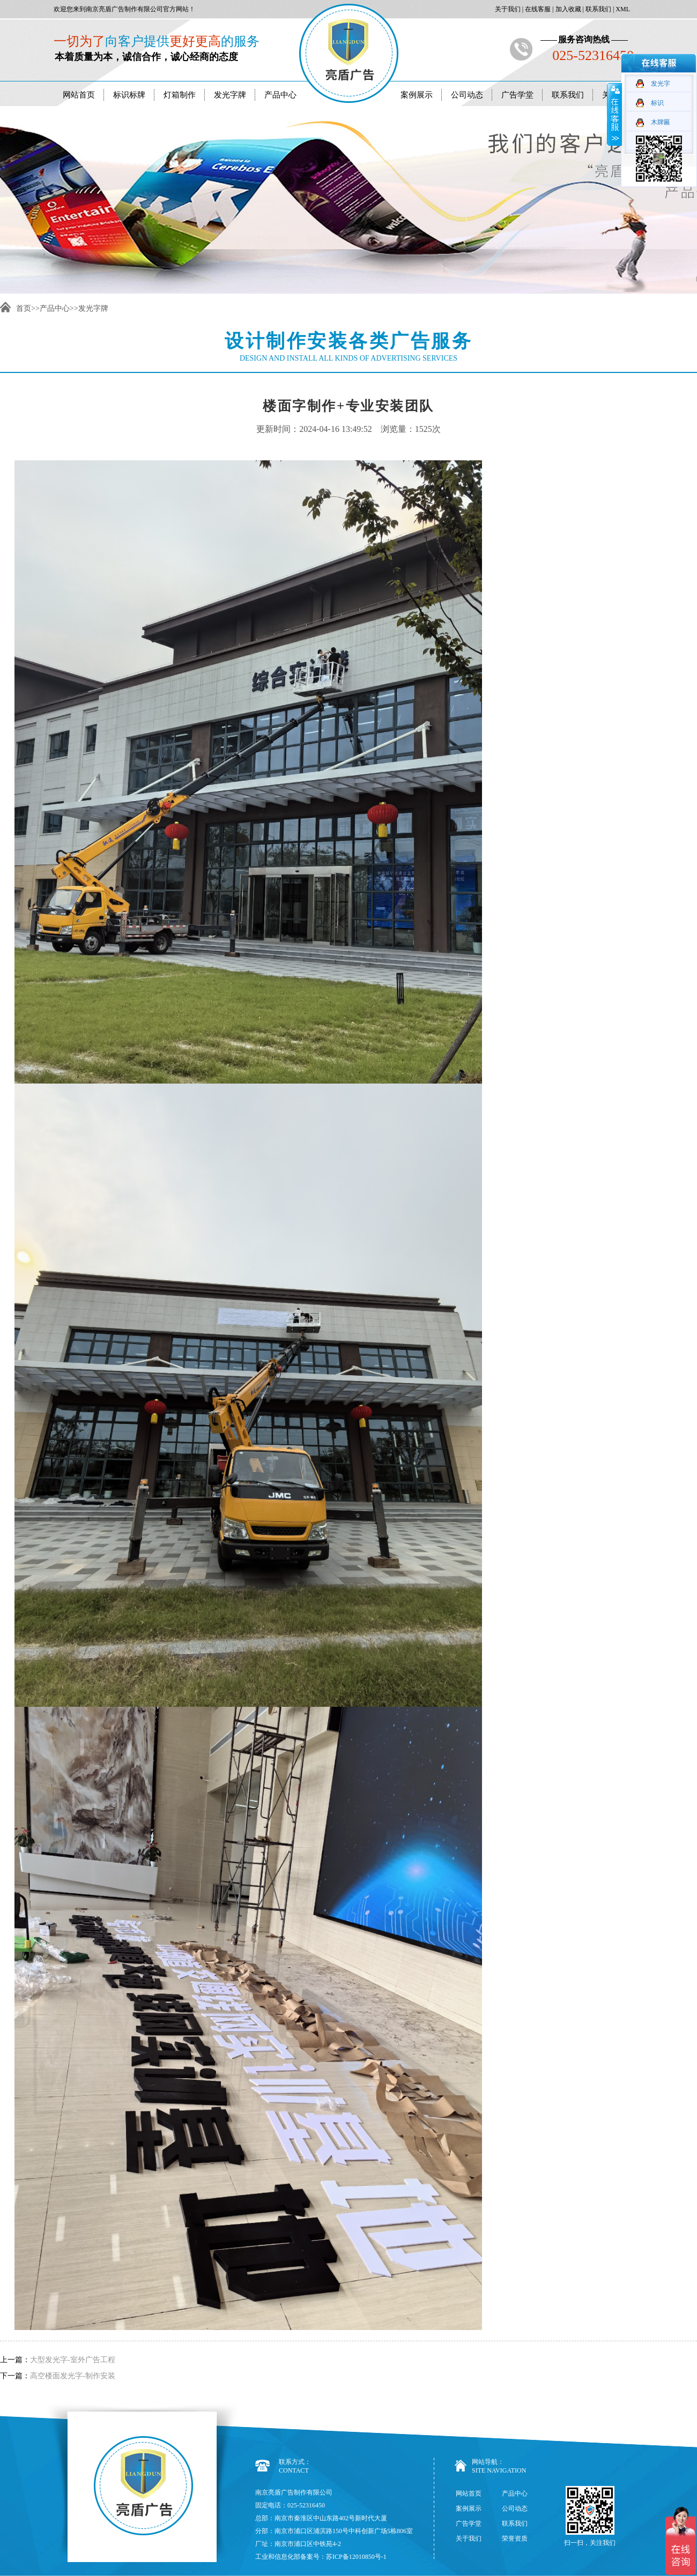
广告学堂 (517, 95)
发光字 (660, 83)
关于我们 (507, 9)
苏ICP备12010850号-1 (356, 2556)
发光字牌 (230, 95)
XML (622, 9)
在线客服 (537, 9)
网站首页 (79, 95)
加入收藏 (567, 9)
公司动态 (467, 95)
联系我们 (597, 9)
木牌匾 (660, 122)
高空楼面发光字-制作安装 (72, 2376)
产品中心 (280, 95)
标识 (657, 103)
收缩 (614, 114)
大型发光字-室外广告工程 (72, 2360)
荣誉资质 (515, 2538)
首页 (23, 308)
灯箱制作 (180, 95)
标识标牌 (129, 95)
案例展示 (417, 95)
